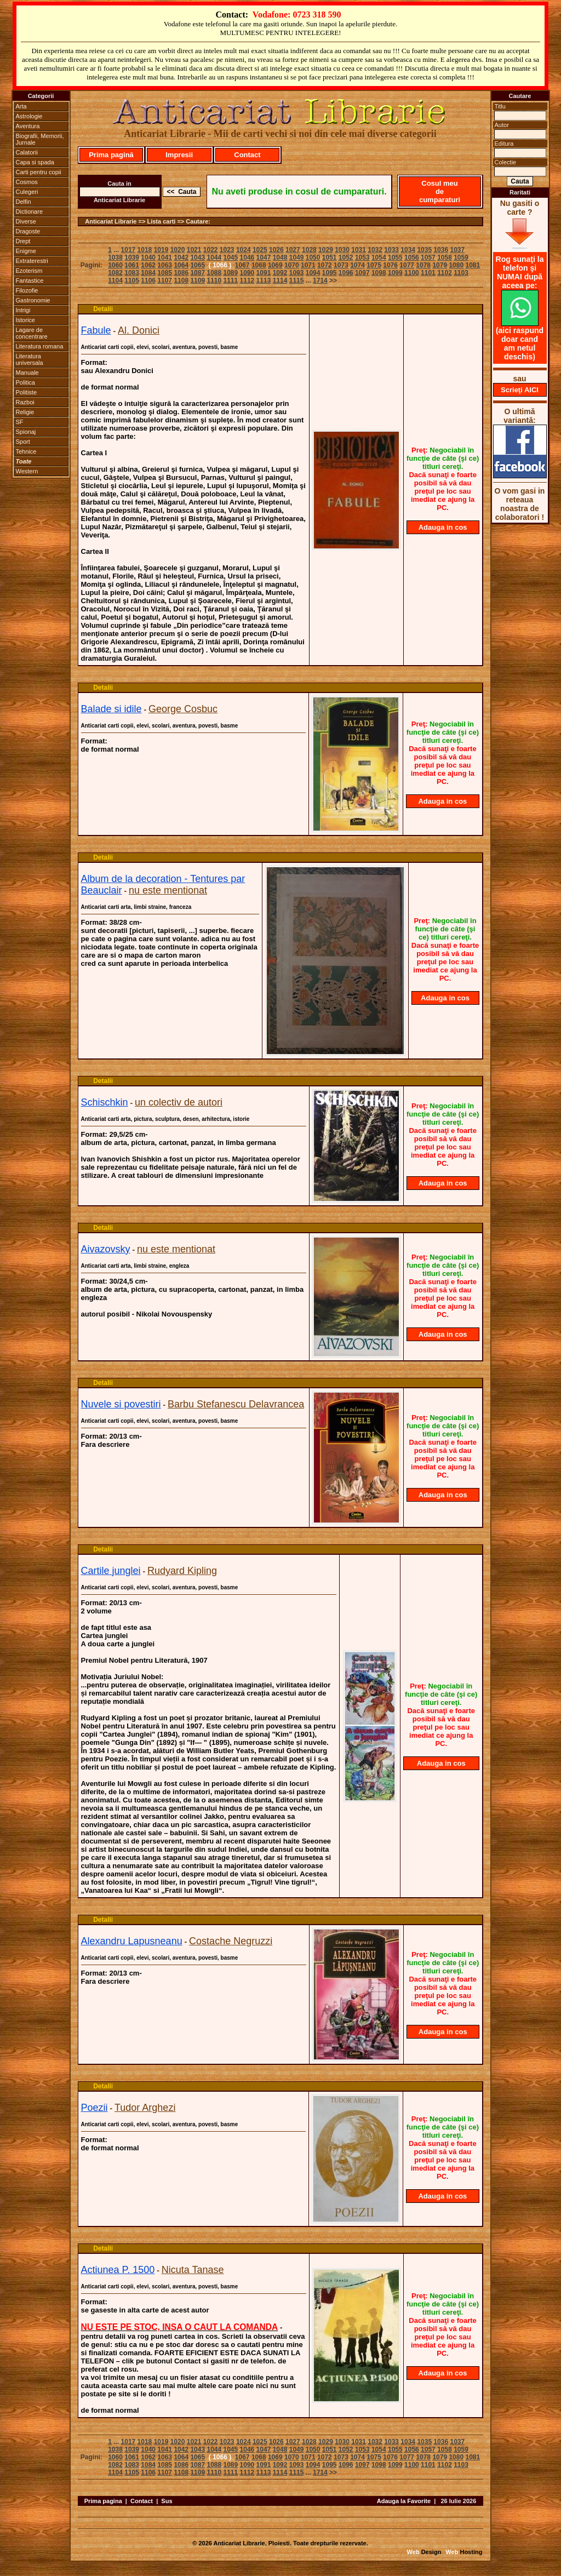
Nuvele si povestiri (121, 1404)
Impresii (179, 155)
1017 (128, 250)
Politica (25, 382)
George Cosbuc (182, 708)
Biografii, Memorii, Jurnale (40, 139)
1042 (181, 257)
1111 (231, 280)
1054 (378, 257)
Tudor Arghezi (145, 2107)
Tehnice (26, 451)
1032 (375, 250)
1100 (411, 273)
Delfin (23, 201)
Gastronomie (33, 300)
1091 (263, 273)
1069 (275, 265)
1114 (280, 280)
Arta (21, 106)
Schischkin (104, 1102)
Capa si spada (35, 162)
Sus (166, 2501)
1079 (439, 265)
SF (20, 422)
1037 (457, 250)
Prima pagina (103, 2501)
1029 (325, 250)
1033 (391, 250)
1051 (329, 257)
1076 (390, 265)
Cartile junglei (111, 1570)
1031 (358, 250)
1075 (374, 265)
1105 (131, 280)
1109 (197, 280)
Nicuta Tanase (193, 2269)
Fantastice (30, 280)
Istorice (25, 320)
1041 (164, 257)
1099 (395, 273)
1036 (440, 250)
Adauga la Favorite (404, 2501)
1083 (131, 273)
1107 (164, 280)
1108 (181, 280)
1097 (362, 273)
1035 (424, 250)
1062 (148, 265)
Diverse (26, 221)
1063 (164, 265)
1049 (296, 257)
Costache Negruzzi (230, 1941)
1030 (342, 250)
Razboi (25, 402)
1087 (197, 273)
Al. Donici (138, 330)
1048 (280, 257)
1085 (164, 273)
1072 (324, 265)
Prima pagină (111, 155)
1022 (210, 250)
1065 (197, 265)
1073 (341, 265)
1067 (242, 265)
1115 (296, 280)
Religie (25, 412)
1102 (444, 273)
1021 (194, 250)
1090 (247, 273)
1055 (395, 257)
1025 (260, 250)
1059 (461, 257)
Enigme (26, 251)
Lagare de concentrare (32, 333)
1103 (461, 273)
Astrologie (29, 116)
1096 (346, 273)
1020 (177, 250)
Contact (247, 155)
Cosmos (27, 182)
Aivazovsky (105, 1249)
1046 (247, 257)
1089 (231, 273)
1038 (115, 257)
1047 (263, 257)
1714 (320, 280)
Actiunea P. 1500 (118, 2269)
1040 (148, 257)
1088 (214, 273)
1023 (227, 250)
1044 (214, 257)
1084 (148, 273)
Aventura (28, 126)
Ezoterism (29, 270)
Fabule (96, 330)
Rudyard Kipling (182, 1570)
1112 (247, 280)
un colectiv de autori (178, 1102)
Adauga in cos (443, 527)
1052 (346, 257)
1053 (362, 257)
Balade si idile (111, 708)
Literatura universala (29, 359)
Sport (23, 441)
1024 (243, 250)
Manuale (27, 372)
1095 (329, 273)
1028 (309, 250)
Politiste (26, 392)
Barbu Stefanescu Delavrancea (236, 1404)
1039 (131, 257)
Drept (23, 241)
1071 (308, 265)
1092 (280, 273)
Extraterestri (32, 260)
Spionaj (26, 431)
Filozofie (27, 290)
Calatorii (27, 152)
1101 (428, 273)
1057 (428, 257)
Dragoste (28, 231)
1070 (291, 265)
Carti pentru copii (38, 172)
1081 (472, 265)
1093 (296, 273)
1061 (131, 265)
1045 (231, 257)
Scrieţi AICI (520, 390)
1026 (276, 250)
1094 (313, 273)
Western (27, 471)
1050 (313, 257)
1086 (181, 273)
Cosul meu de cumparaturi (439, 191)
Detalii (103, 309)
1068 (258, 265)
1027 (292, 250)
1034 (407, 250)
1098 (378, 273)
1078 (423, 265)
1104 (115, 280)
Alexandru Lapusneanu (131, 1941)
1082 (115, 273)
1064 (181, 265)
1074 (357, 265)
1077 (406, 265)
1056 (411, 257)
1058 (444, 257)
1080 (456, 265)
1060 (115, 265)
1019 (161, 250)
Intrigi (23, 310)
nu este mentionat (168, 890)
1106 (148, 280)
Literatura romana (40, 346)
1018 (145, 250)
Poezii (94, 2107)
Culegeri (27, 191)
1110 (214, 280)
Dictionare (29, 211)
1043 (197, 257)
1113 (263, 280)
